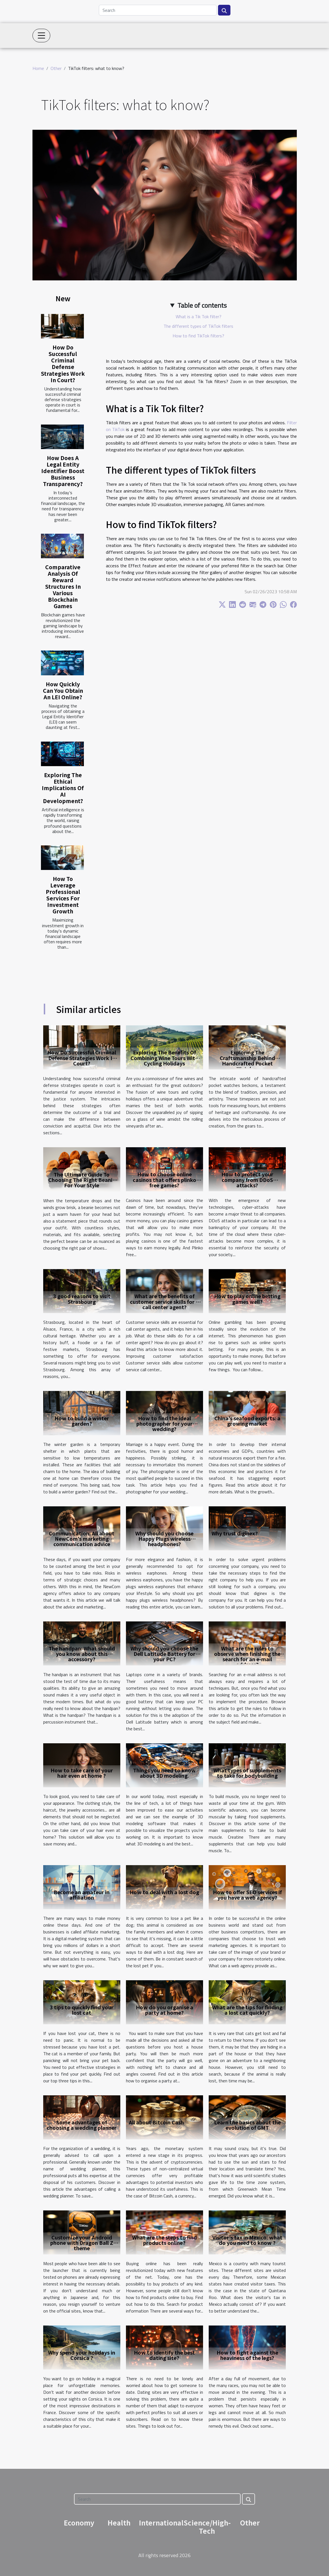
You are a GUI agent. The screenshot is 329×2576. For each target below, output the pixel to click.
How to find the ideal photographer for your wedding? (164, 1423)
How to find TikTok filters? (198, 335)
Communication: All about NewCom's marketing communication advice (81, 1538)
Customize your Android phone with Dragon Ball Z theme (81, 2243)
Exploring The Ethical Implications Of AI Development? (63, 788)
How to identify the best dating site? (164, 2355)
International (161, 2522)
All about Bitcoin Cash (156, 2122)
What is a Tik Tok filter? (198, 316)
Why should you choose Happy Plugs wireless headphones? (164, 1538)
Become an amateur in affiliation (82, 1894)
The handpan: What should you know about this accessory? (82, 1654)
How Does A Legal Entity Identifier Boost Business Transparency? (62, 471)
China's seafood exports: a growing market (247, 1420)
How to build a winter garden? (82, 1420)
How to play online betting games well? (247, 1298)
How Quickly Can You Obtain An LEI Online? (63, 690)
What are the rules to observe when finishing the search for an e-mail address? (247, 1656)
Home (38, 68)
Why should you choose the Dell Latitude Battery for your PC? (164, 1654)
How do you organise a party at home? (164, 2009)
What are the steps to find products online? (164, 2240)
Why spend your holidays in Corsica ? (81, 2355)
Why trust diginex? (235, 1533)
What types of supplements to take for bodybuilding (247, 1772)
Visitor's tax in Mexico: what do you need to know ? (247, 2240)
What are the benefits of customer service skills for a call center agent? (164, 1301)
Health (119, 2522)
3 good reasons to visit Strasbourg (81, 1298)
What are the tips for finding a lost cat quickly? (247, 2009)
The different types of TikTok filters (198, 326)
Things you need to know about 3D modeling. (164, 1772)
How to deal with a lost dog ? (164, 1894)
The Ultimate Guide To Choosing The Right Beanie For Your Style (81, 1180)
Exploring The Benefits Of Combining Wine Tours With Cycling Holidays (164, 1058)
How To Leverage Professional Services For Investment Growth (63, 895)
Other (56, 68)
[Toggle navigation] (41, 35)
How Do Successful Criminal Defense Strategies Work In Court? (63, 363)
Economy (79, 2522)
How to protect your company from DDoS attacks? (247, 1179)
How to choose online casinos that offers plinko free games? (164, 1179)
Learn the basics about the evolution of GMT (247, 2124)
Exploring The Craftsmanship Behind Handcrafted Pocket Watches (247, 1060)
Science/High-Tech (207, 2527)
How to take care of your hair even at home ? (82, 1772)
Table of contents (202, 305)
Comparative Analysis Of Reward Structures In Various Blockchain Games (63, 586)
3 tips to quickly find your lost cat (82, 2009)
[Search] (158, 10)
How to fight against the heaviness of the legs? (247, 2355)
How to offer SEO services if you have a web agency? (247, 1894)
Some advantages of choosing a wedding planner (82, 2124)
